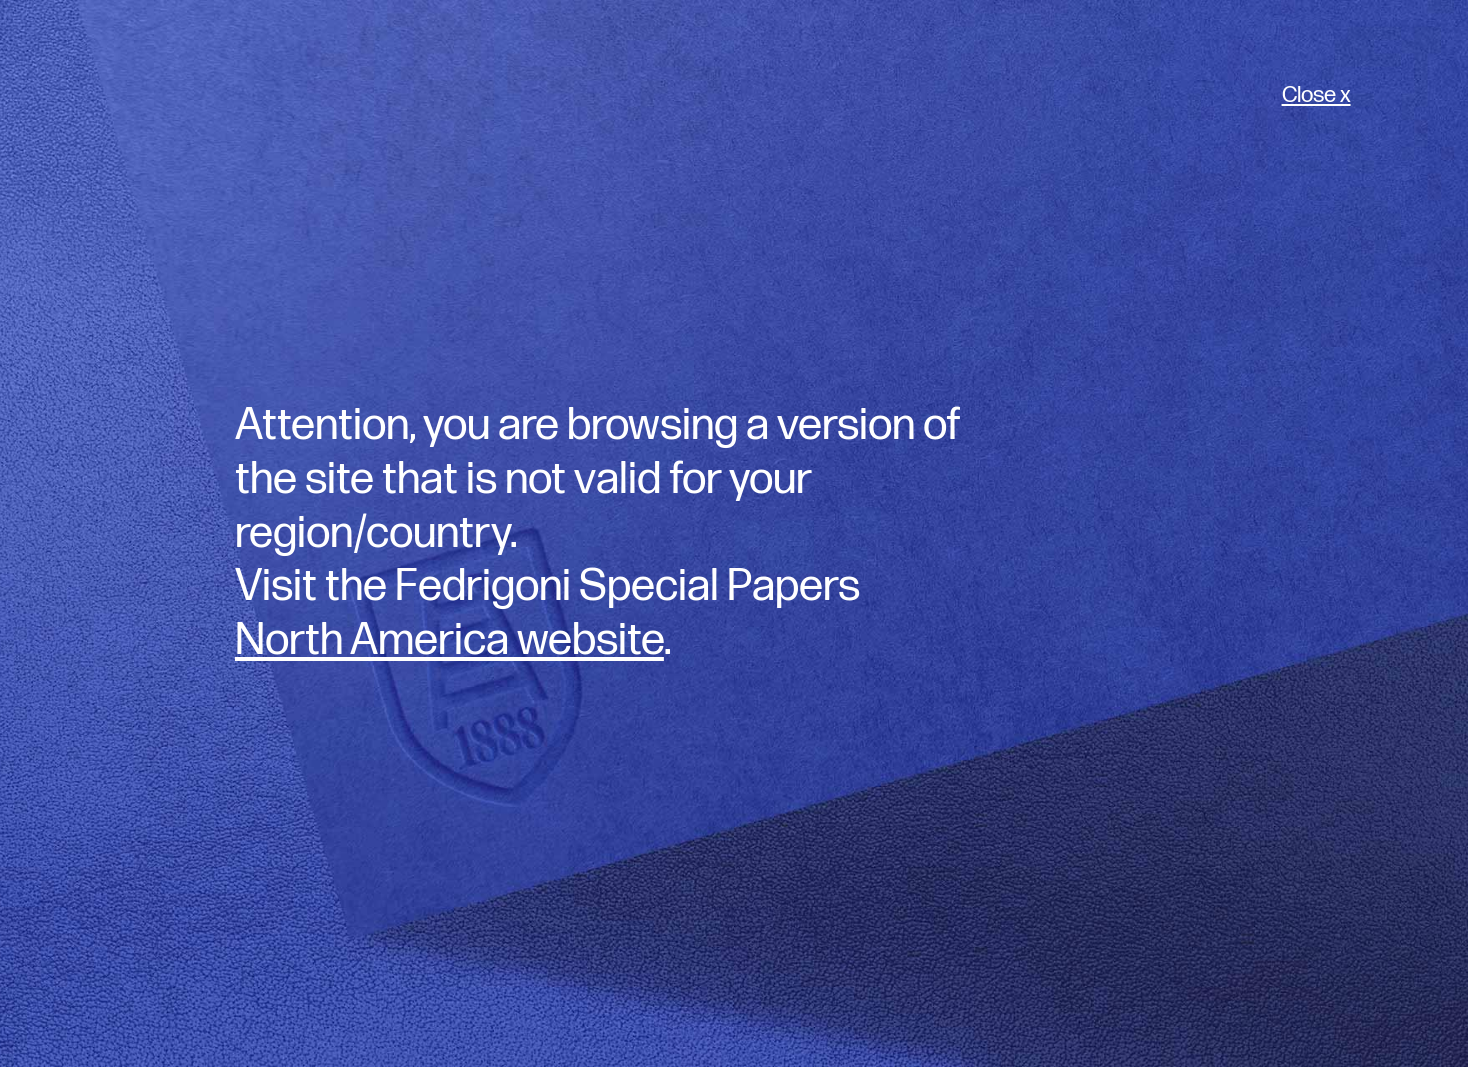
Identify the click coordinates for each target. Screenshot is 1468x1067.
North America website (449, 640)
